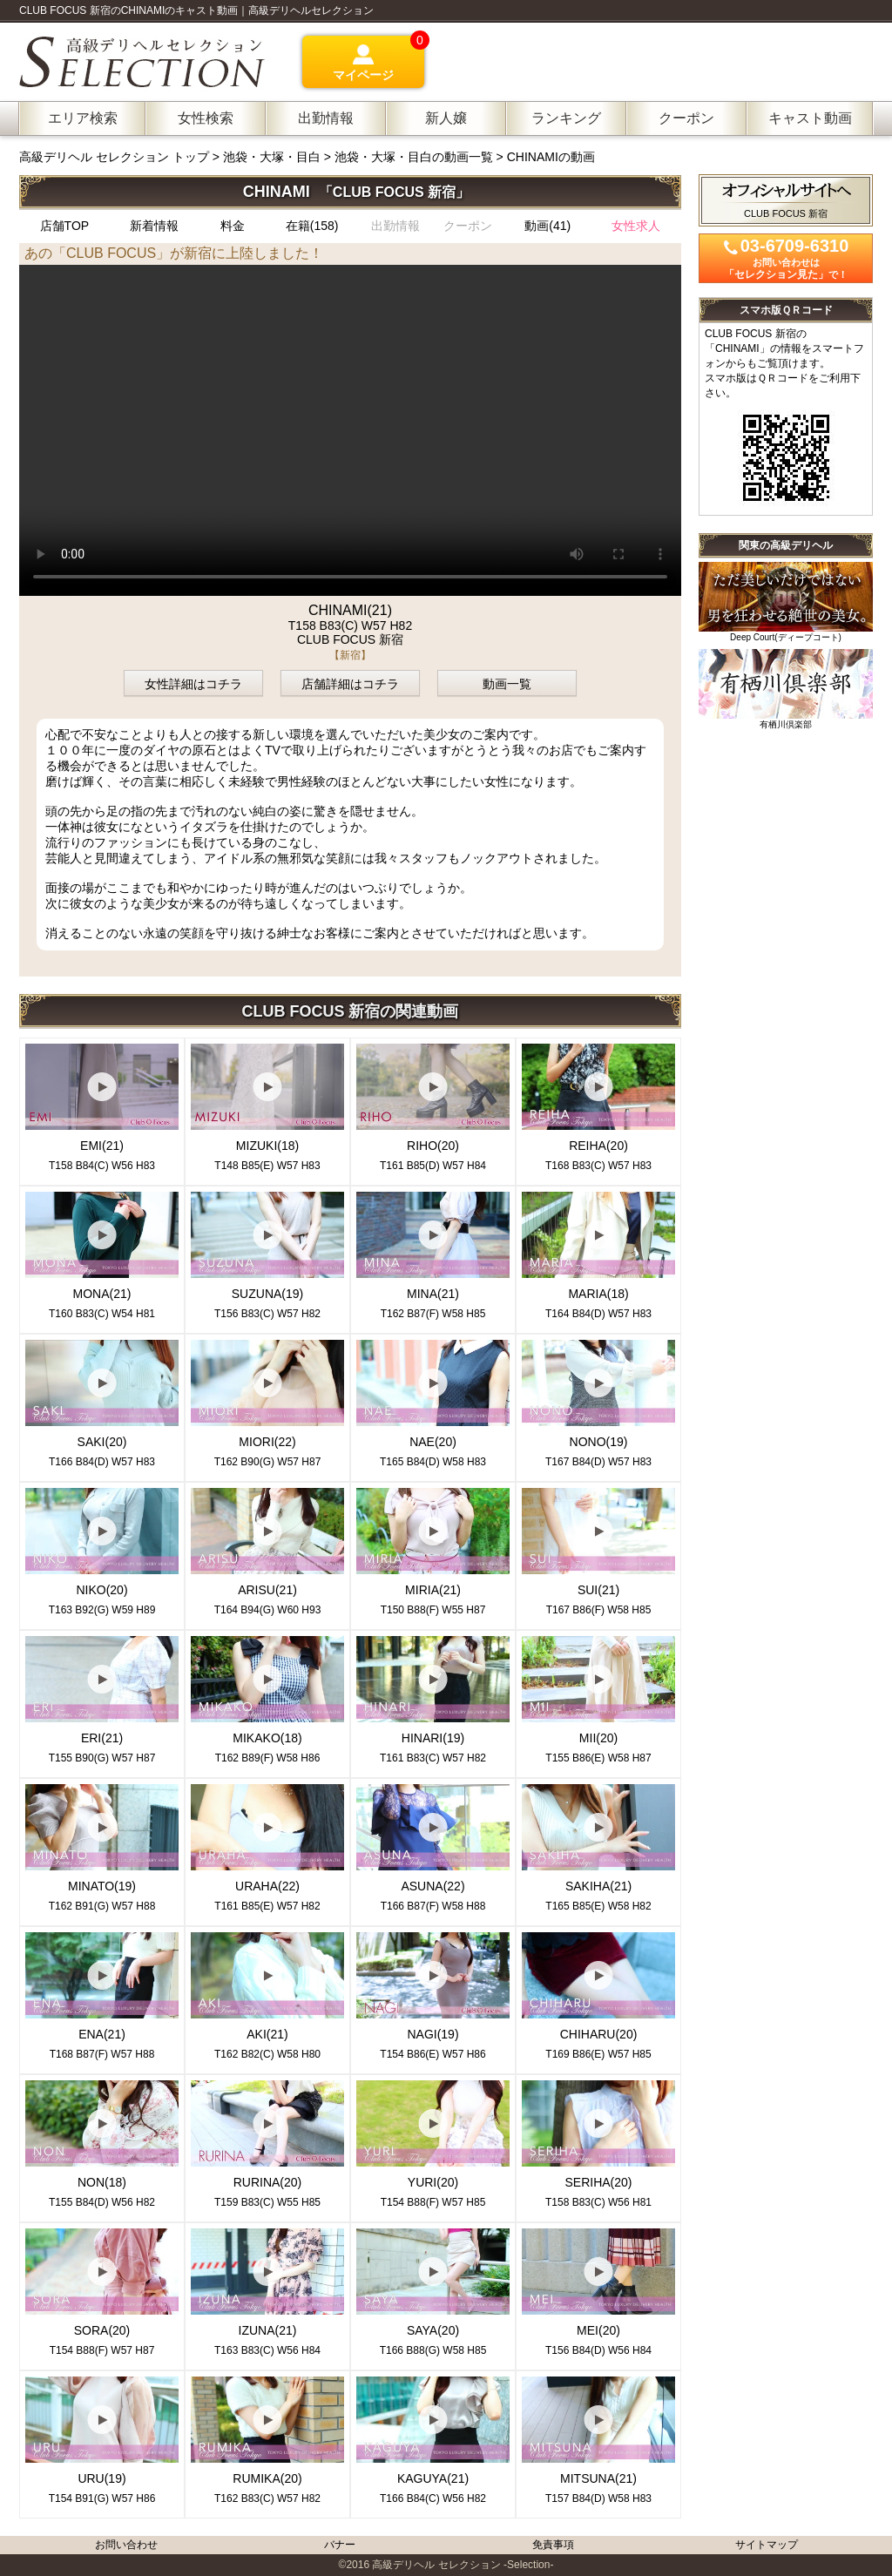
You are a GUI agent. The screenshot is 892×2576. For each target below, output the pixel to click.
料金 (232, 226)
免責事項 (553, 2545)
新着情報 (154, 226)
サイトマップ (766, 2545)
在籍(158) (312, 226)
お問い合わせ (126, 2545)
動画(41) (547, 226)
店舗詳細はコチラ (350, 684)
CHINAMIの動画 (551, 157)
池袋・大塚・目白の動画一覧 (413, 157)
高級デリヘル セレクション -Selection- (462, 2565)
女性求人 (636, 226)
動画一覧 (507, 684)
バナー (339, 2545)
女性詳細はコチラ (193, 684)
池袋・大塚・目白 (272, 157)
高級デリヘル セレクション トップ (116, 157)
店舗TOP (65, 226)
